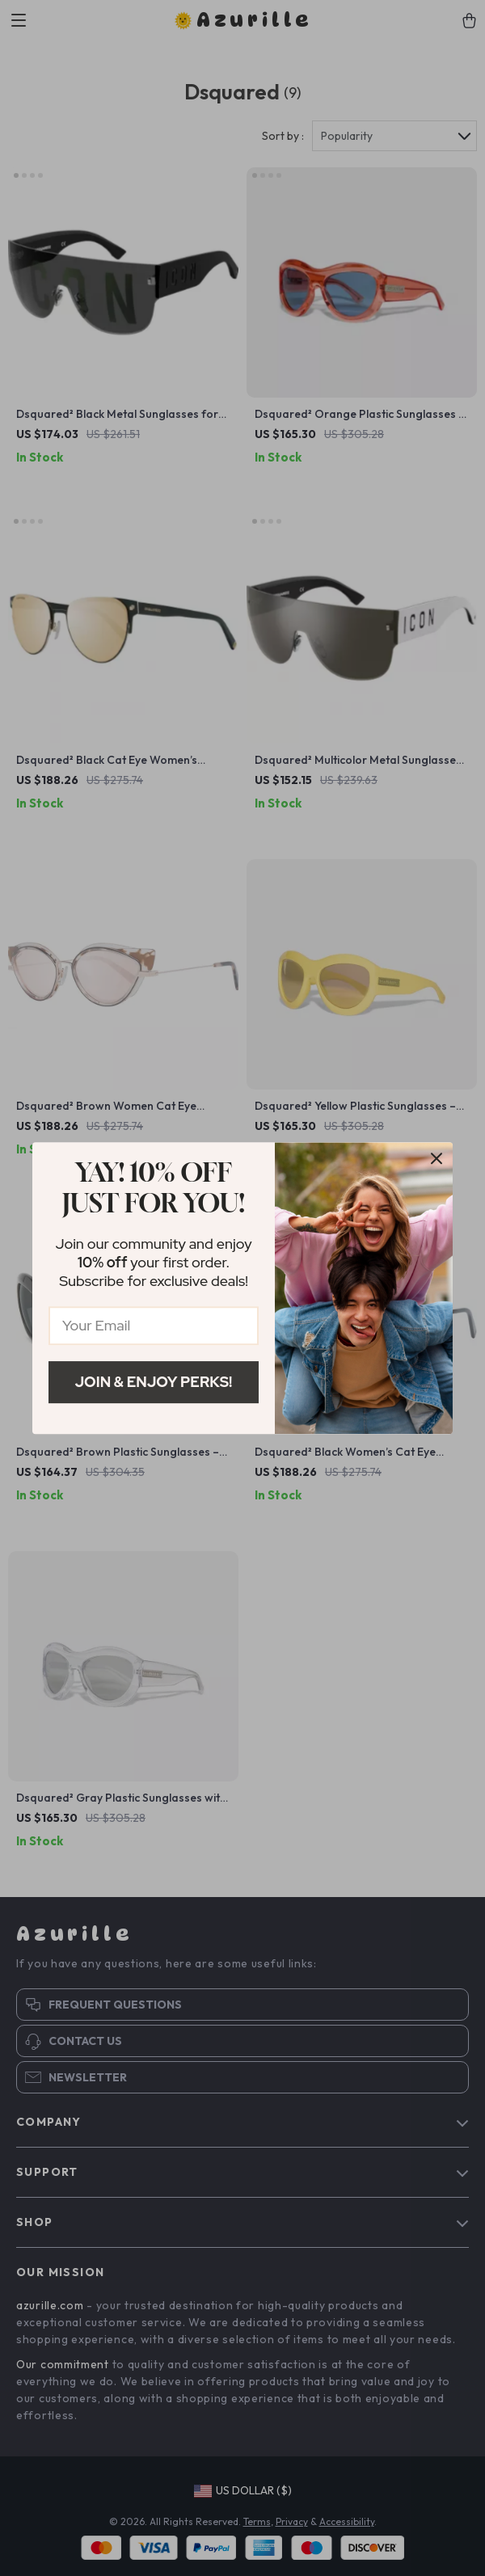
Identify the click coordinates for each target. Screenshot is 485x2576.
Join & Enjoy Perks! (154, 1381)
